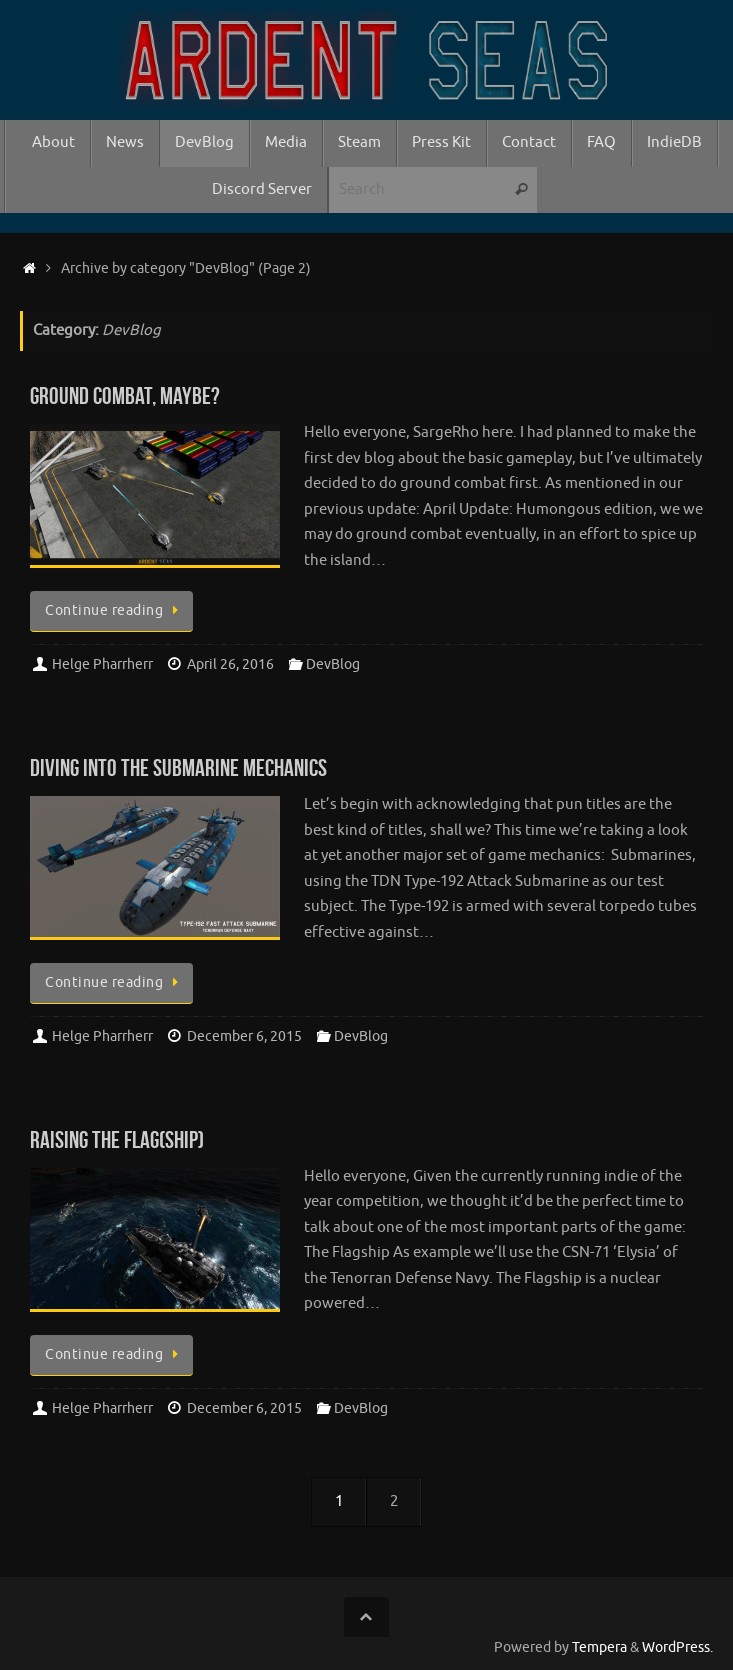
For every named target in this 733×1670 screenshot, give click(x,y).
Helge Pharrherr (102, 664)
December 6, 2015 (244, 1036)
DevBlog (333, 664)
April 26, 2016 (230, 664)
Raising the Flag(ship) (117, 1140)
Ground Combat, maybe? (125, 396)
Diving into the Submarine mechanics (178, 768)
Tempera (599, 1647)
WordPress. (677, 1647)
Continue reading (115, 610)
